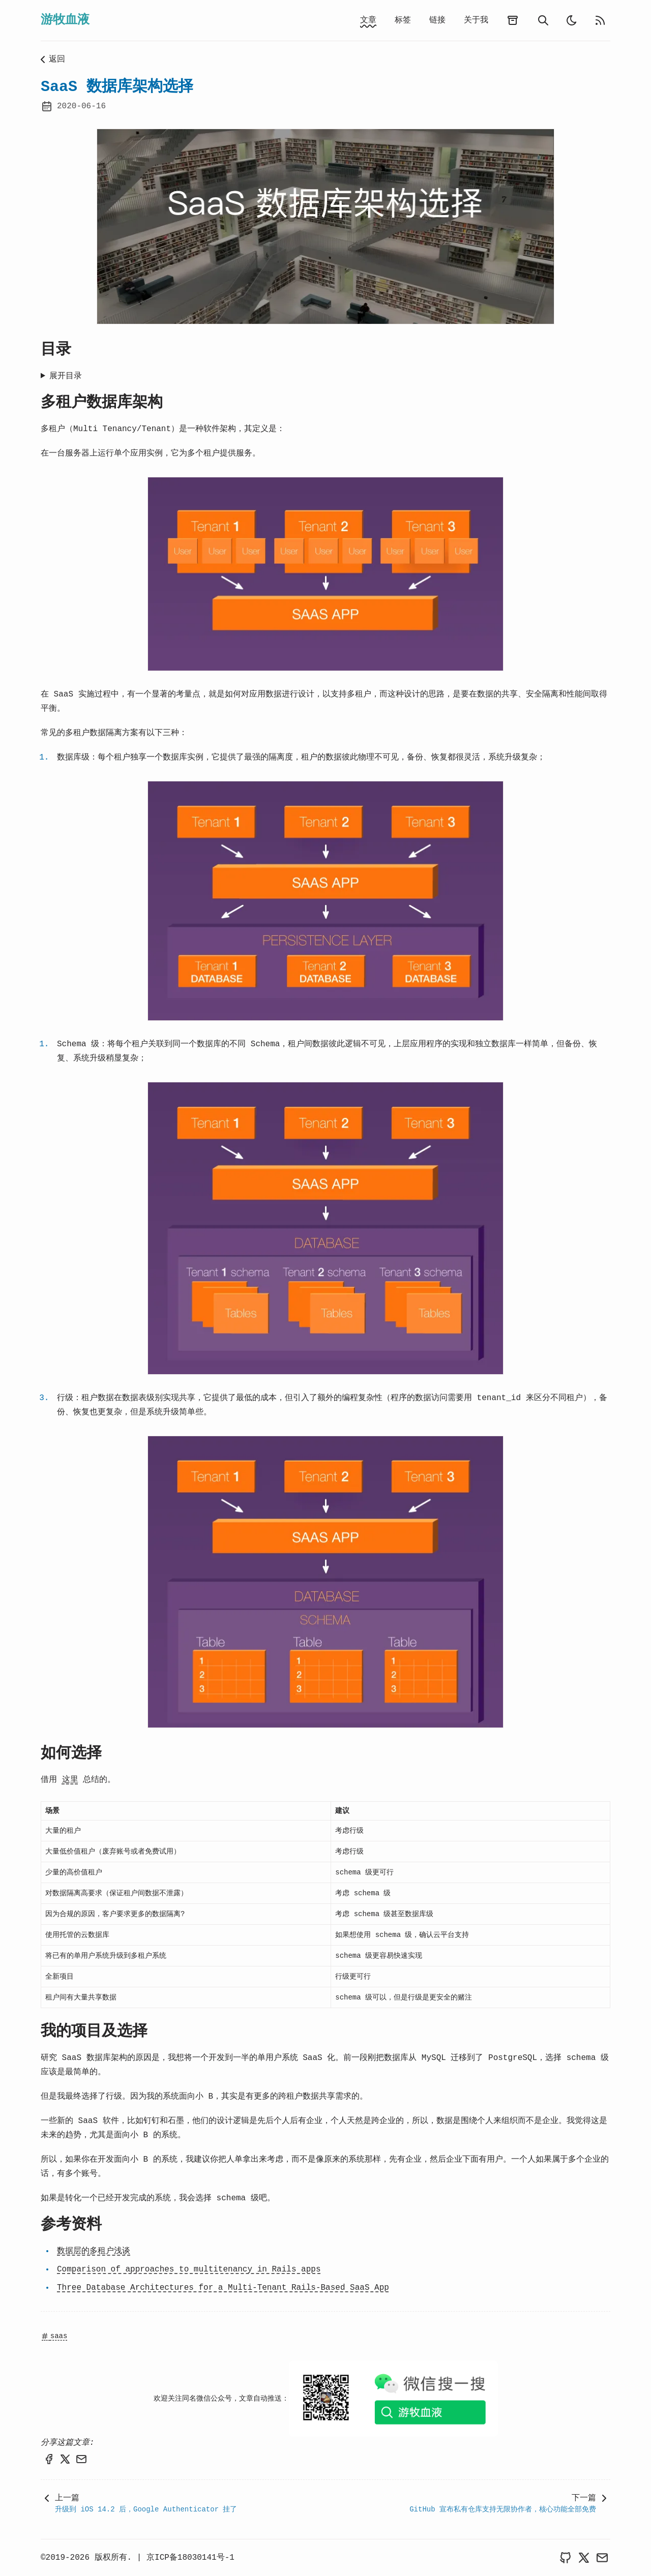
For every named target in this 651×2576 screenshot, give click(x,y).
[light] (572, 20)
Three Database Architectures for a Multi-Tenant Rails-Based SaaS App (223, 2287)
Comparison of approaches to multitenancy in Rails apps (188, 2269)
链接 (437, 20)
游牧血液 (65, 20)
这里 (70, 1779)
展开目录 (65, 376)
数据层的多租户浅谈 (93, 2251)
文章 (368, 20)
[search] (543, 20)
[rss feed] (600, 20)
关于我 (476, 20)
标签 (403, 20)
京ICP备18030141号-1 (190, 2557)
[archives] (512, 20)
